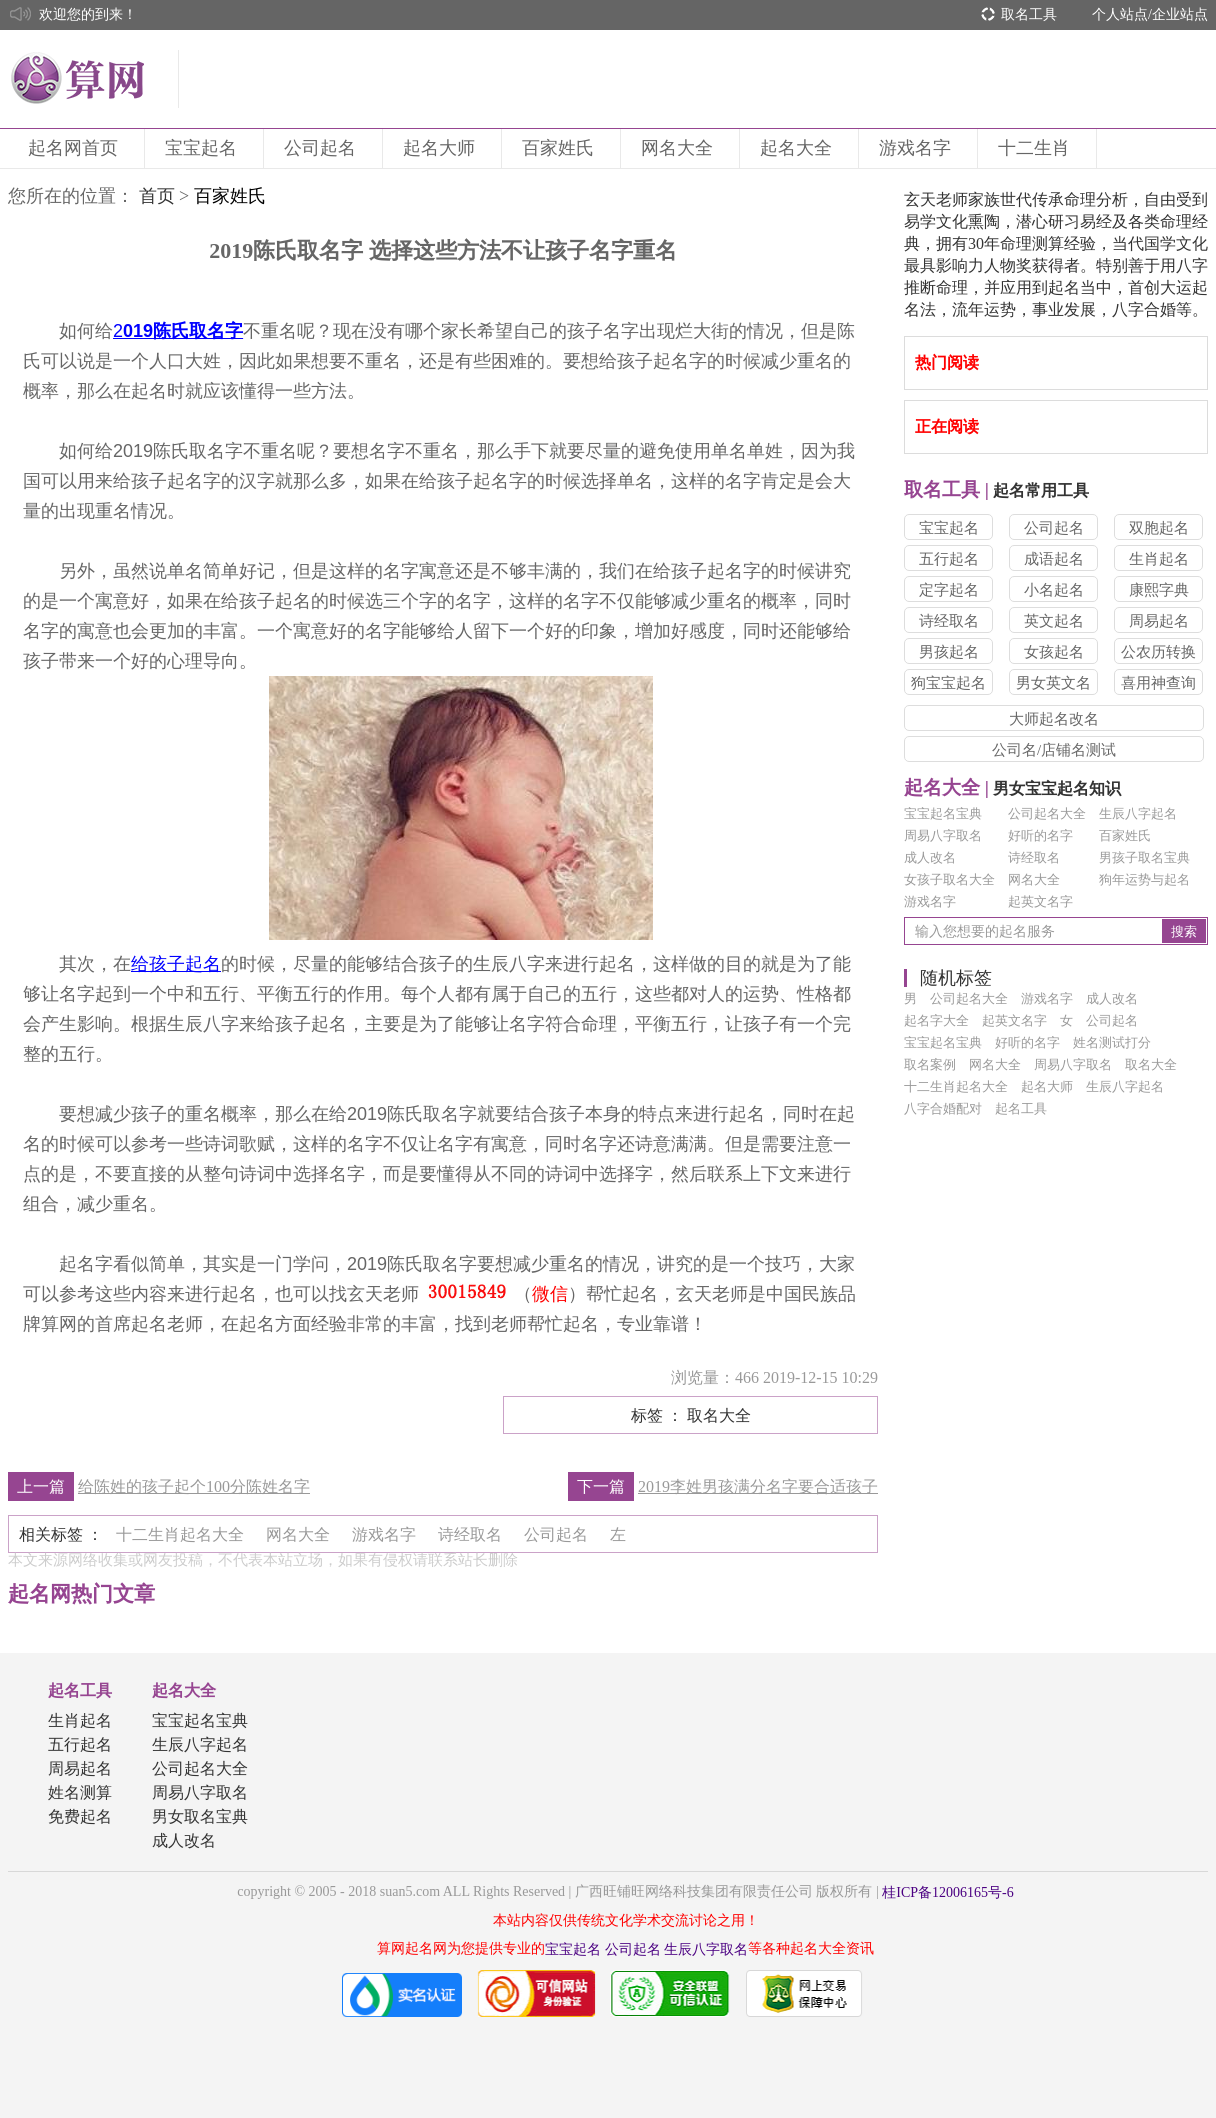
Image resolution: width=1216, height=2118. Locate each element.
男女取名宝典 (200, 1816)
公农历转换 (1158, 652)
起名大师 (442, 148)
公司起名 (323, 148)
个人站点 (1120, 14)
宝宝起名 (204, 148)
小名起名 (1054, 590)
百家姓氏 (561, 148)
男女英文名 (1053, 683)
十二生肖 (1037, 148)
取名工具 (1029, 14)
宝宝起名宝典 (943, 813)
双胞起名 (1159, 528)
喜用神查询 (1158, 683)
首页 (157, 196)
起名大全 (799, 148)
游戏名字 (918, 148)
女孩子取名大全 (949, 879)
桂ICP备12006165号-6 (947, 1892)
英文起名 (1054, 621)
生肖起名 (1159, 559)
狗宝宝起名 (948, 683)
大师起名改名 (1054, 719)
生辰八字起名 (1138, 813)
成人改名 (930, 857)
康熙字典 (1159, 590)
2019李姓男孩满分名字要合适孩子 (758, 1486)
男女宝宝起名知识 (1012, 788)
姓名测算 (80, 1792)
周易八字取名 (943, 835)
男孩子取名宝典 (1144, 857)
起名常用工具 (996, 490)
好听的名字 (1040, 835)
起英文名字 (1040, 901)
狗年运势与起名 (1144, 879)
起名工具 (80, 1690)
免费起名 (80, 1816)
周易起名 (1159, 621)
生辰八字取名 (706, 1949)
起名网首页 (76, 148)
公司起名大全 (1047, 813)
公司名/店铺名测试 (1054, 750)
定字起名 (949, 590)
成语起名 (1054, 559)
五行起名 (949, 559)
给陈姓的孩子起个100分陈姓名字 (194, 1486)
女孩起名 (1054, 652)
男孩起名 (949, 652)
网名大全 (680, 148)
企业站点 (1180, 14)
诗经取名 (949, 621)
